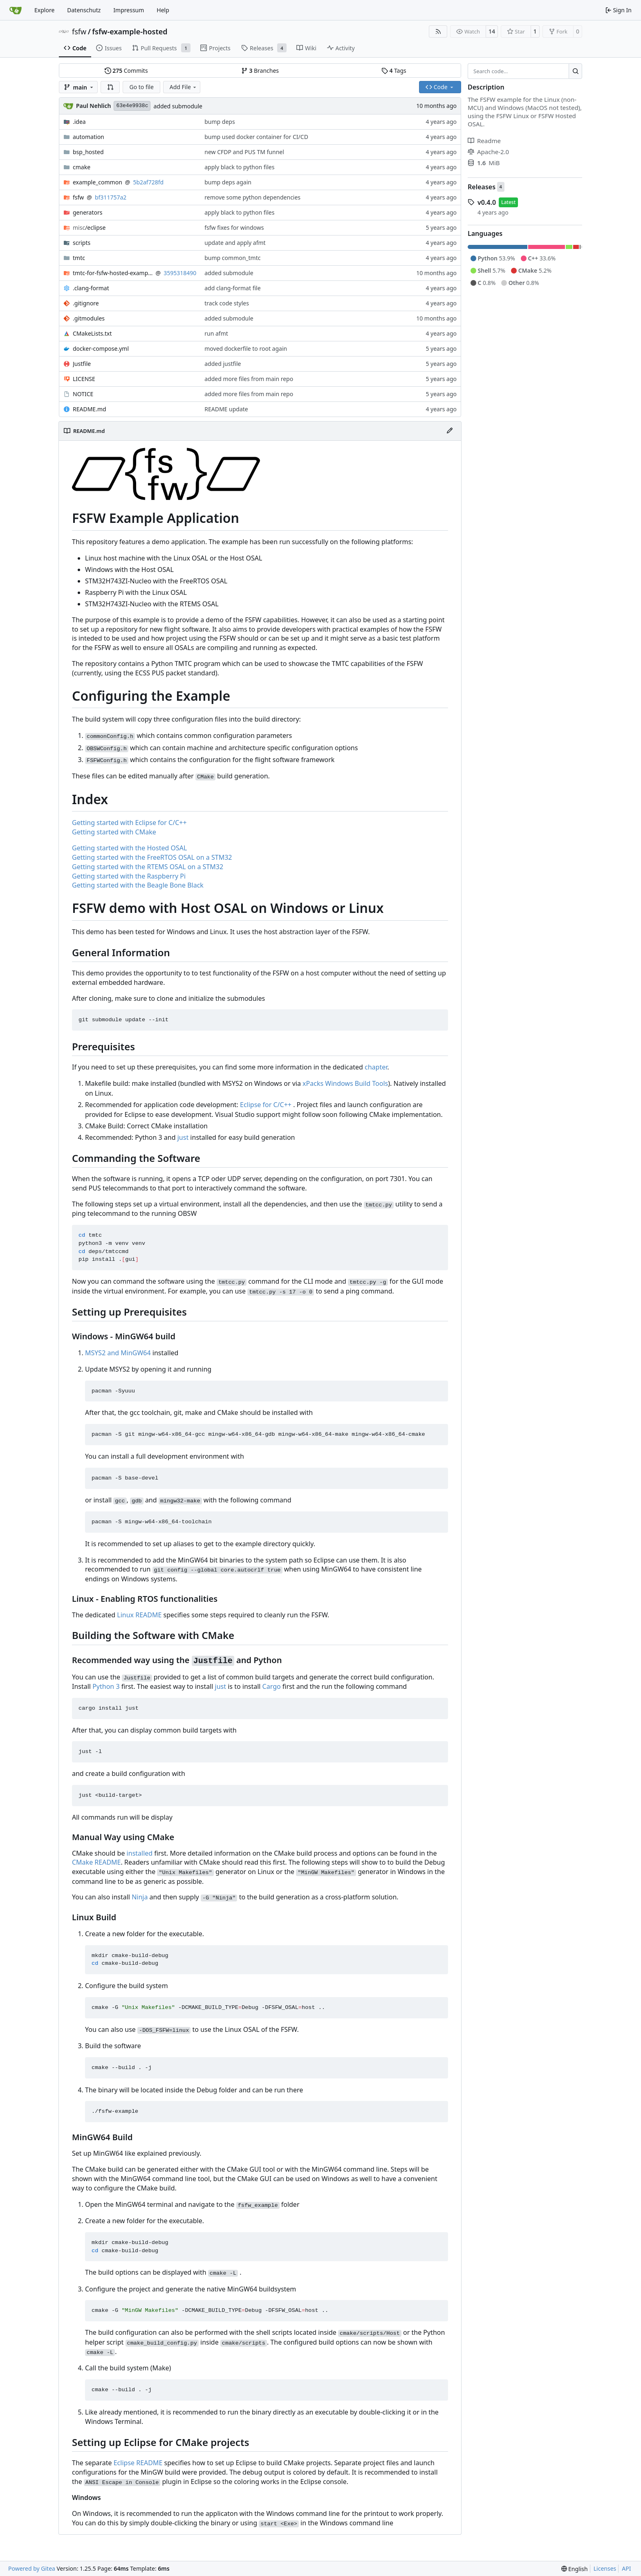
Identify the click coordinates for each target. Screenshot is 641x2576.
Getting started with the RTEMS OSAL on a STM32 (147, 866)
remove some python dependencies (252, 197)
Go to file (141, 87)
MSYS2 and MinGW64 (118, 1352)
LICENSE (84, 379)
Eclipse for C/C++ (265, 1104)
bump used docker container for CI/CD (256, 137)
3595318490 (180, 273)
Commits (126, 70)
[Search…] (575, 71)
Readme (484, 141)
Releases (481, 187)
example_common (97, 182)
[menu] (574, 2569)
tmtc (79, 258)
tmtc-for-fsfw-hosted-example (113, 273)
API (626, 2568)
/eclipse (89, 227)
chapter (376, 1067)
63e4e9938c (132, 106)
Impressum (128, 10)
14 (492, 31)
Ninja (140, 1896)
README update (226, 409)
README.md (89, 409)
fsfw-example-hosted (129, 31)
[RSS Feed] (438, 31)
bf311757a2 (110, 197)
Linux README (139, 1614)
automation (88, 137)
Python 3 (105, 1686)
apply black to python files (239, 167)
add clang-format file (232, 288)
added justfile (222, 364)
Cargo (271, 1686)
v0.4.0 (486, 202)
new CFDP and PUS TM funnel (244, 152)
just (182, 1137)
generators (87, 212)
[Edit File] (449, 431)
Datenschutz (84, 10)
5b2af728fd (148, 182)
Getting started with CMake (114, 831)
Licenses (605, 2568)
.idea (79, 122)
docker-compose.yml (101, 348)
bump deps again (227, 182)
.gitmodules (89, 318)
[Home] (15, 10)
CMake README (96, 1862)
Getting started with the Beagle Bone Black (138, 885)
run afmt (216, 333)
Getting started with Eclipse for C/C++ (129, 822)
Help (163, 10)
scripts (81, 243)
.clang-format (91, 288)
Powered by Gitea (31, 2568)
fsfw (79, 31)
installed (140, 1853)
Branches (260, 70)
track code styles (226, 303)
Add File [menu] (183, 87)
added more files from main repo (248, 379)
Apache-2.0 (488, 152)
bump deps (219, 122)
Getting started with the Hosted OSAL (129, 847)
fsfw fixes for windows (234, 227)
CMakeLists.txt (92, 333)
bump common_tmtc (232, 258)
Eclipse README (138, 2462)
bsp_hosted (88, 152)
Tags (393, 70)
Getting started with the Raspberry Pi (129, 876)
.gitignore (86, 303)
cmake (81, 167)
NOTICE (83, 394)
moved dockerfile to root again (245, 348)
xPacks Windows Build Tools (345, 1083)
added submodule (177, 106)
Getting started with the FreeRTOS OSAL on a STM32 (152, 857)
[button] (110, 87)
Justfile (82, 364)
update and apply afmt (234, 243)
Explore (44, 10)
